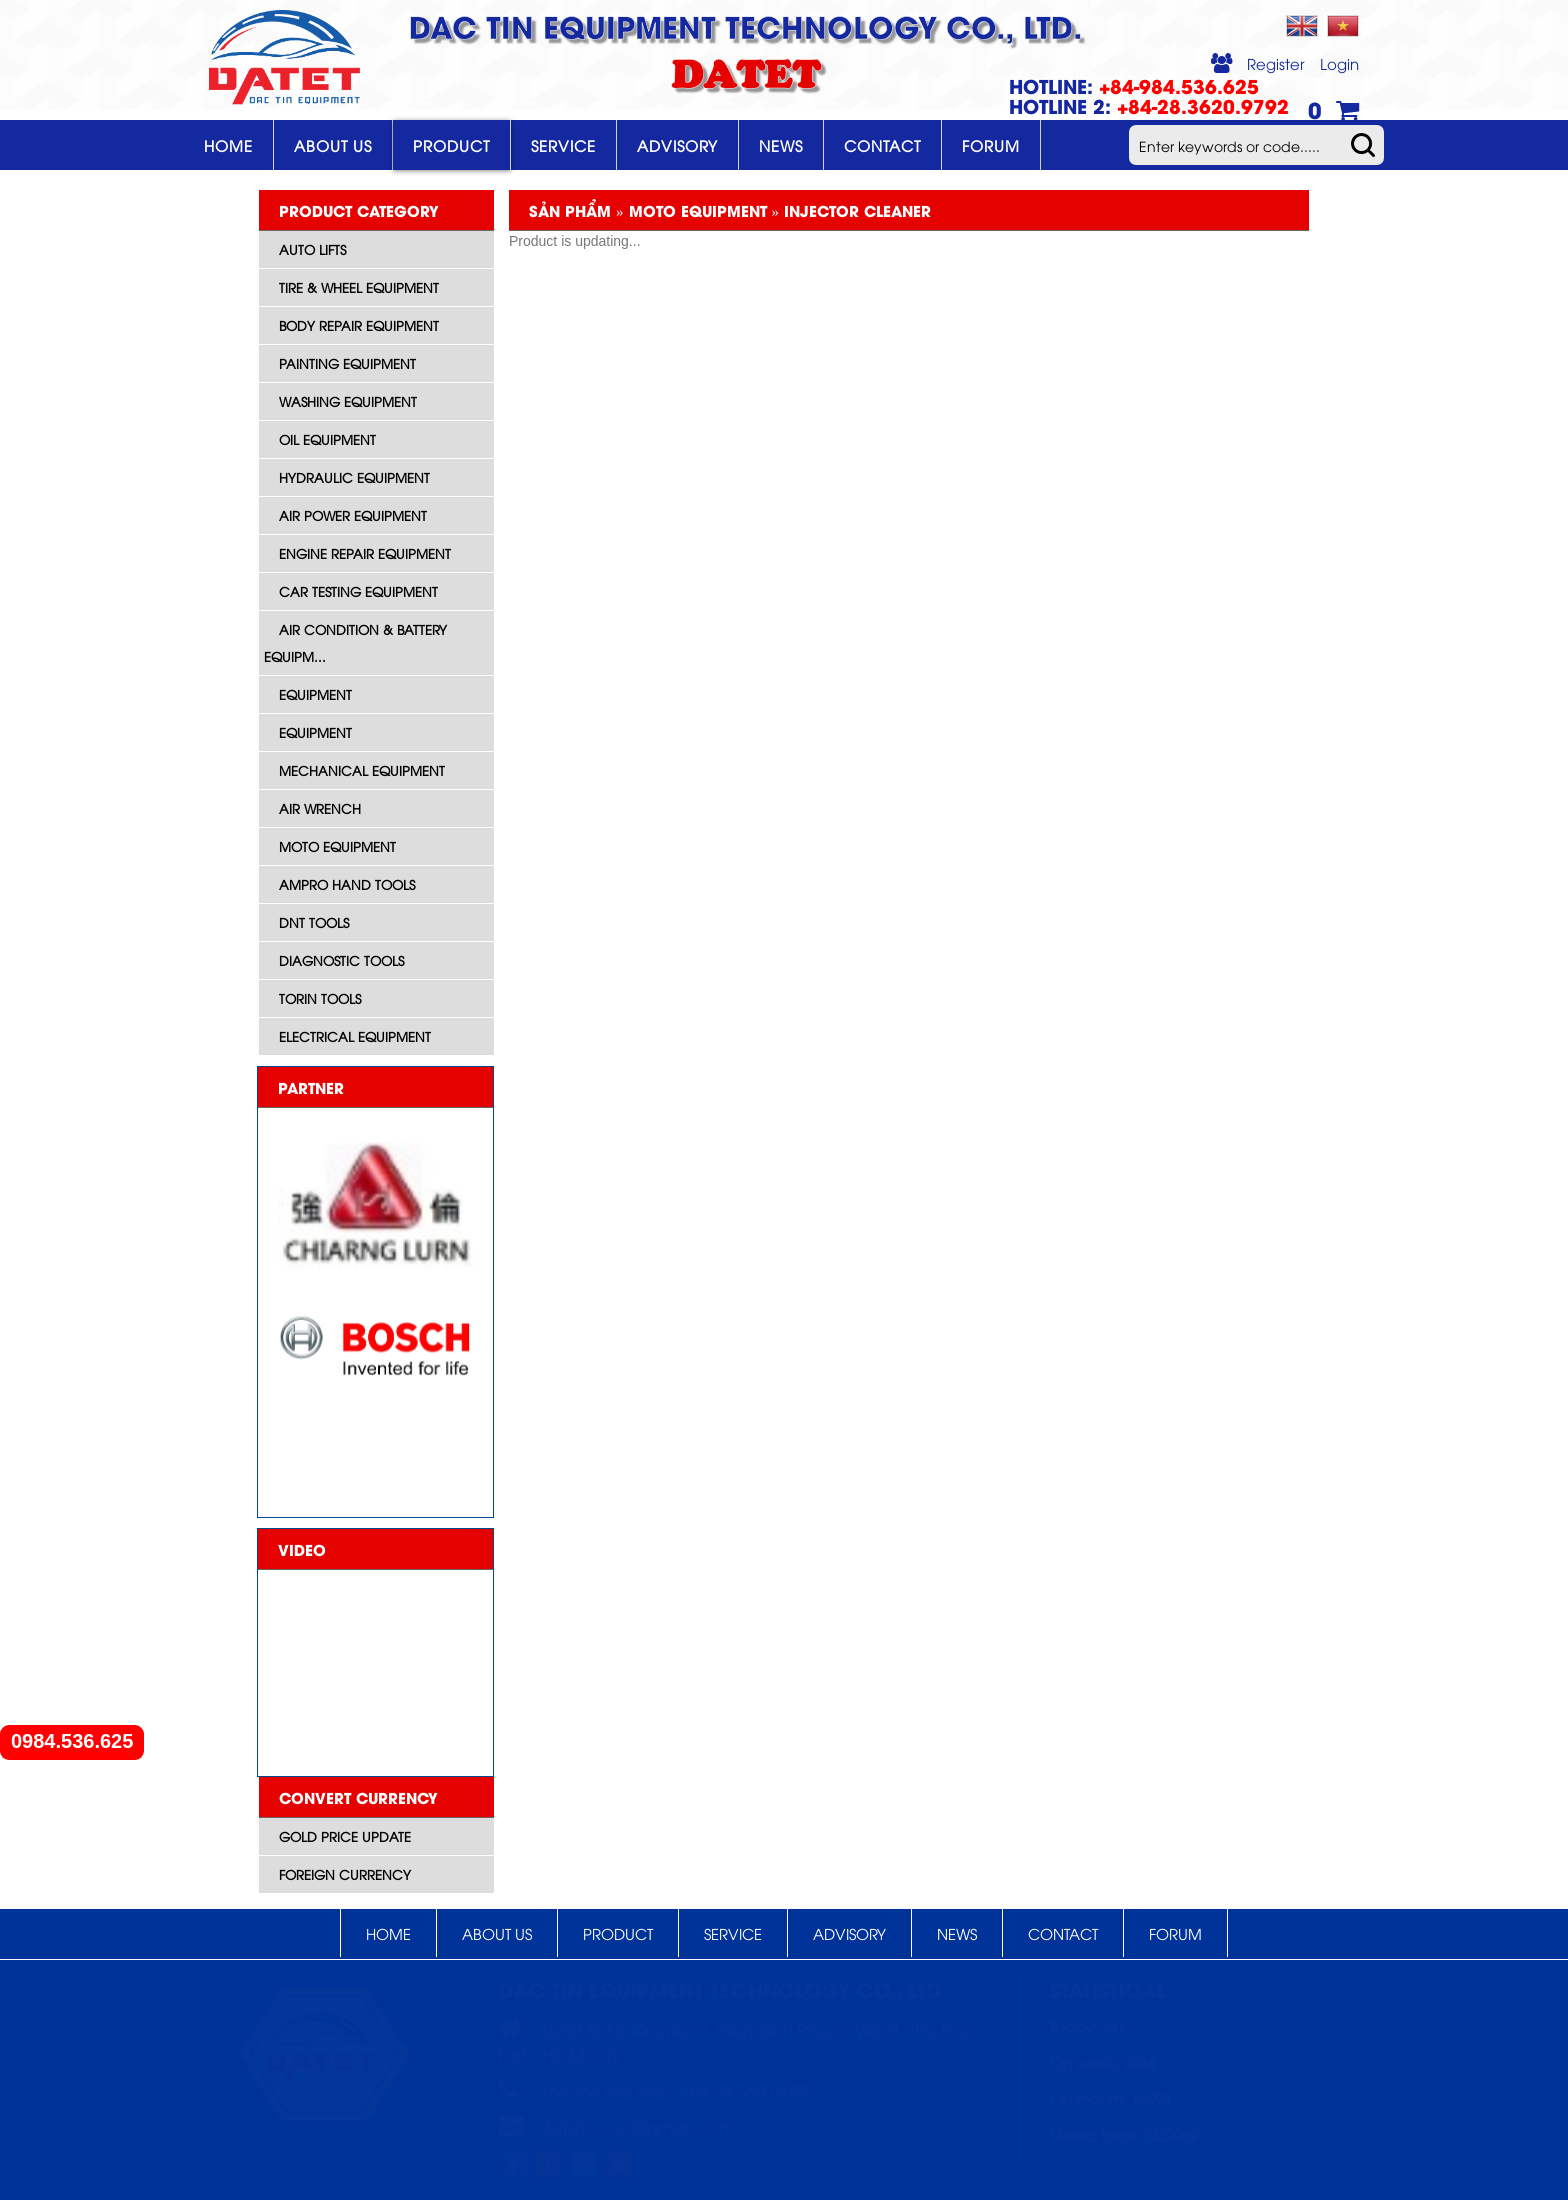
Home (228, 145)
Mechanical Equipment (362, 770)
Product (451, 145)
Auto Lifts (312, 249)
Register (1276, 63)
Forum (991, 145)
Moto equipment (337, 846)
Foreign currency (345, 1874)
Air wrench (320, 808)
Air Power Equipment (353, 515)
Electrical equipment (355, 1036)
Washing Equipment (348, 401)
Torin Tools (320, 998)
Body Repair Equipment (359, 325)
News (781, 145)
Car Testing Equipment (358, 591)
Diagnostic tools (341, 960)
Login (1339, 63)
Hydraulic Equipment (354, 477)
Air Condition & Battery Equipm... (355, 642)
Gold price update (345, 1836)
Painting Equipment (347, 363)
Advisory (677, 145)
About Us (333, 145)
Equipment (315, 694)
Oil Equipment (327, 439)
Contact (882, 145)
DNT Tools (314, 922)
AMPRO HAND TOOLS (347, 884)
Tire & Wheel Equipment (359, 287)
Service (563, 145)
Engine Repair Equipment (365, 553)
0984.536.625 (72, 1741)
